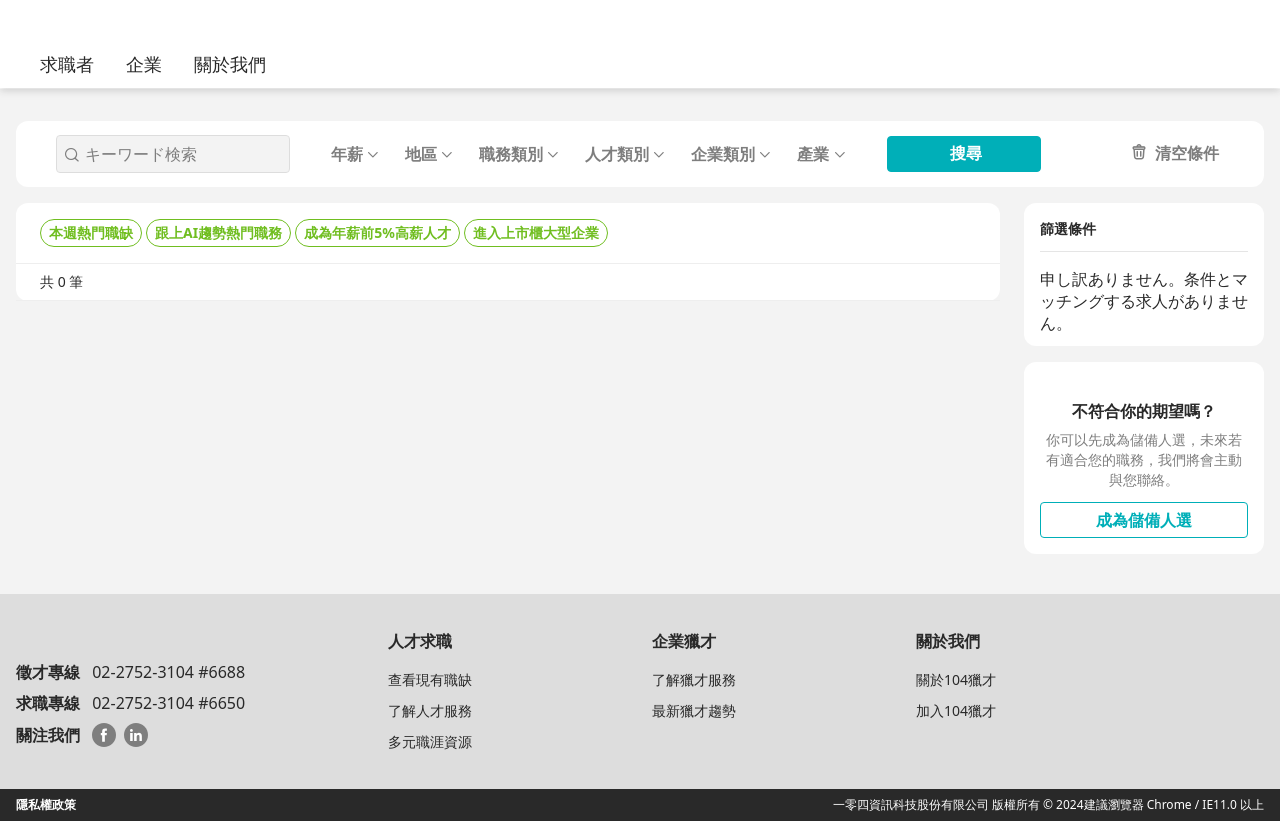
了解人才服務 (430, 710)
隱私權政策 (46, 804)
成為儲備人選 (1144, 520)
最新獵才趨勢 (694, 710)
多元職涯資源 (430, 741)
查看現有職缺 (430, 679)
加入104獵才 (956, 710)
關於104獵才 (956, 679)
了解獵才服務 (694, 679)
